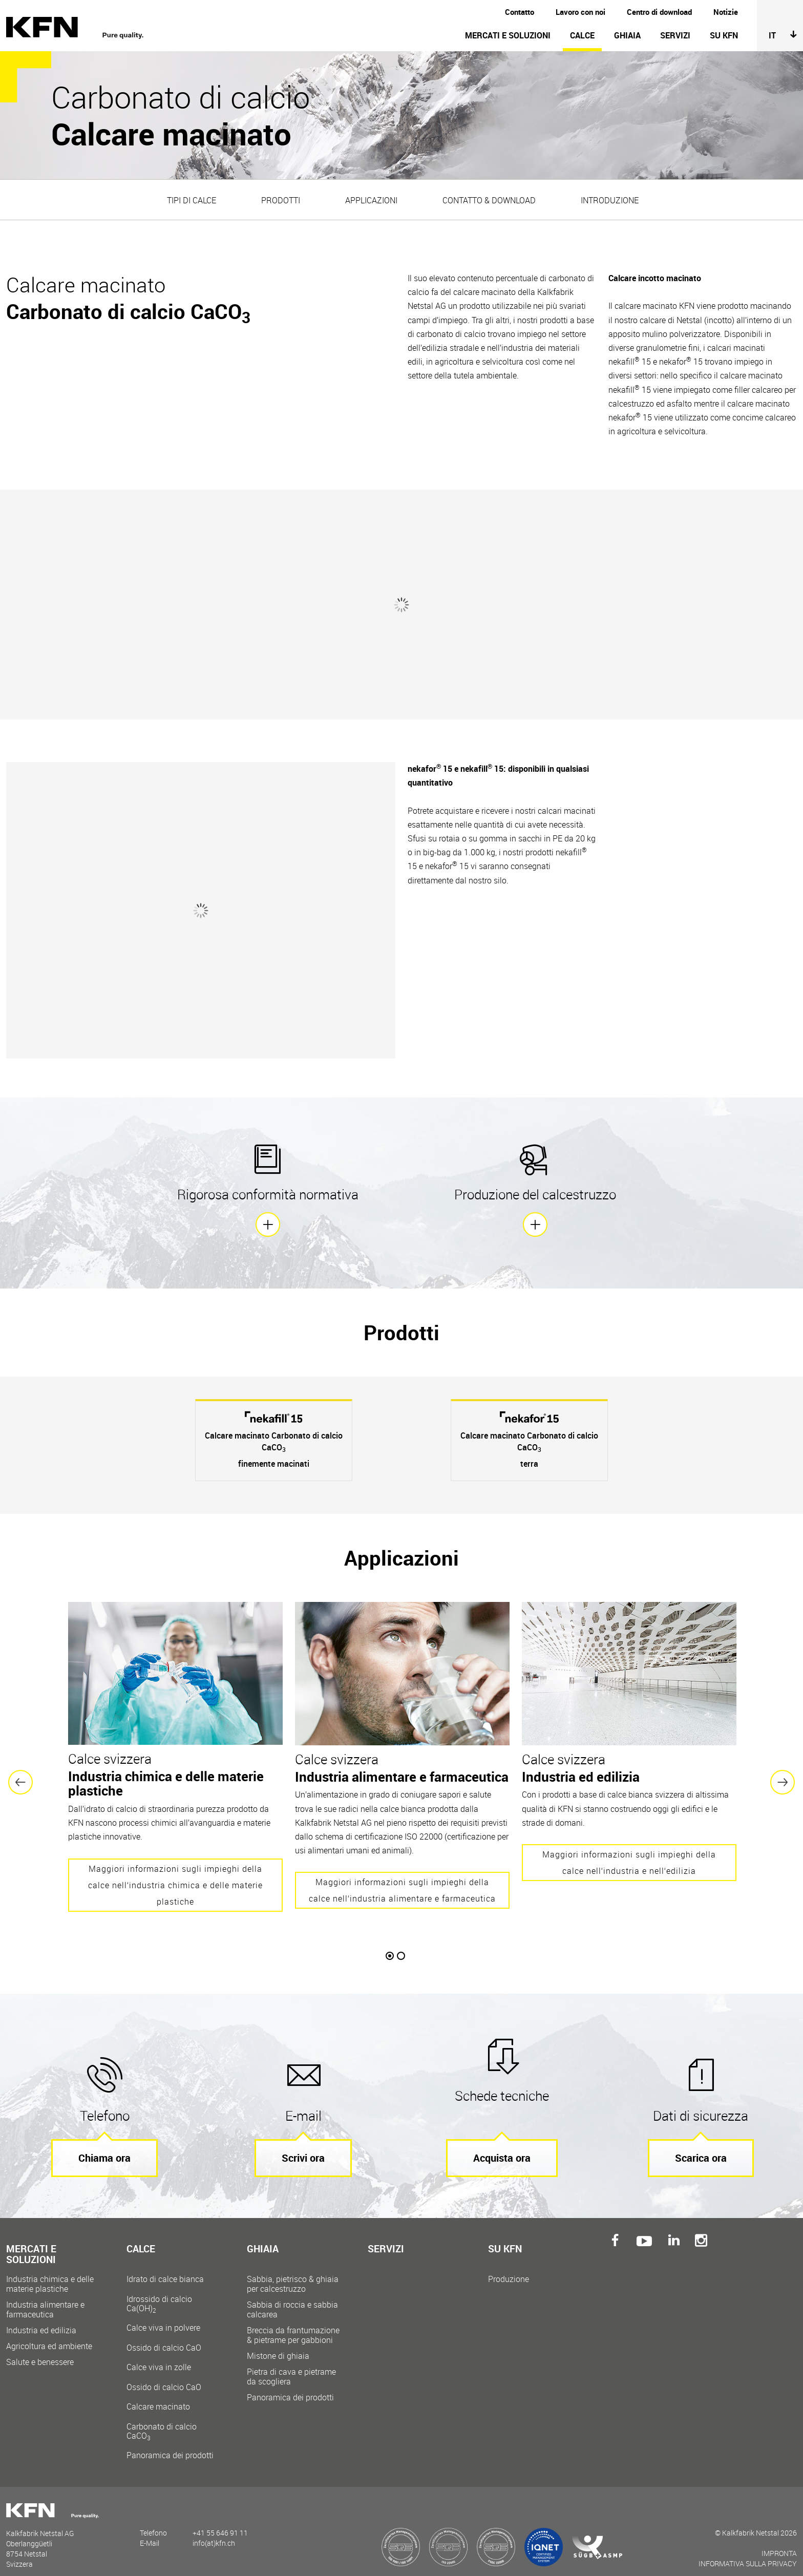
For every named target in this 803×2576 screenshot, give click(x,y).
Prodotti (280, 200)
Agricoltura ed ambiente (49, 2337)
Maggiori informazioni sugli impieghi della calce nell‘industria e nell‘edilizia (629, 1854)
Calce (582, 35)
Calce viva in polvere (172, 2328)
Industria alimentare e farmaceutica (45, 2301)
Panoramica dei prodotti (170, 2447)
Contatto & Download (489, 200)
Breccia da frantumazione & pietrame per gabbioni (293, 2326)
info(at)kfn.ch (214, 2534)
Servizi (675, 35)
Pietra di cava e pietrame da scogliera (291, 2368)
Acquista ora (502, 2149)
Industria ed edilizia (41, 2322)
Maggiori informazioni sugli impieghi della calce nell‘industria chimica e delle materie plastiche (175, 1877)
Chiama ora (104, 2149)
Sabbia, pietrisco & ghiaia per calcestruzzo (293, 2275)
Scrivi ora (303, 2149)
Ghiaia (627, 35)
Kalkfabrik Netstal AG (80, 28)
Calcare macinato (172, 2412)
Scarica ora (701, 2149)
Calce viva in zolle (172, 2368)
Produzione (508, 2270)
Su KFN (724, 35)
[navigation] (479, 40)
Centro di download (659, 12)
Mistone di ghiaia (278, 2347)
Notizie (725, 12)
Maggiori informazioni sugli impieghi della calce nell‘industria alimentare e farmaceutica (402, 1882)
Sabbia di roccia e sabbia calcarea (292, 2301)
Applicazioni (371, 200)
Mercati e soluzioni (508, 35)
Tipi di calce (191, 200)
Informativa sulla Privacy (748, 2555)
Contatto (519, 12)
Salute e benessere (40, 2353)
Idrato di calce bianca (172, 2285)
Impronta (779, 2544)
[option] (274, 1432)
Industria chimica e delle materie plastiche (50, 2275)
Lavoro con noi (580, 12)
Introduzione (610, 200)
